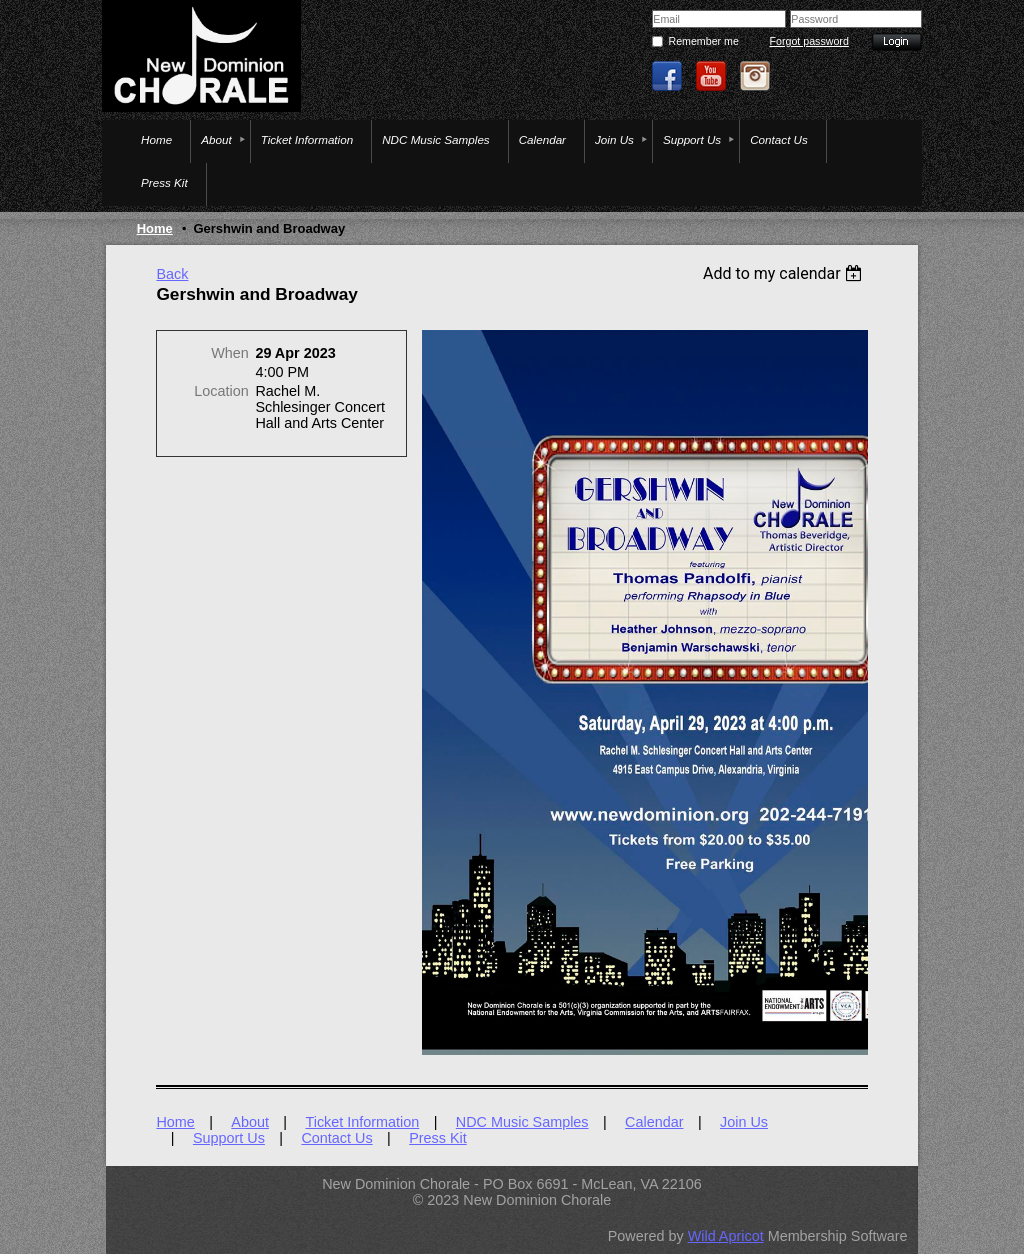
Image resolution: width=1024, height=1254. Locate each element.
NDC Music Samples (522, 1122)
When (230, 353)
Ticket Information (362, 1122)
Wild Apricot (726, 1236)
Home (155, 228)
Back (172, 274)
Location (221, 391)
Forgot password (808, 41)
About (250, 1122)
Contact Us (336, 1138)
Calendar (654, 1122)
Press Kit (438, 1138)
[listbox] (785, 273)
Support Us (229, 1138)
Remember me (703, 41)
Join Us (744, 1122)
